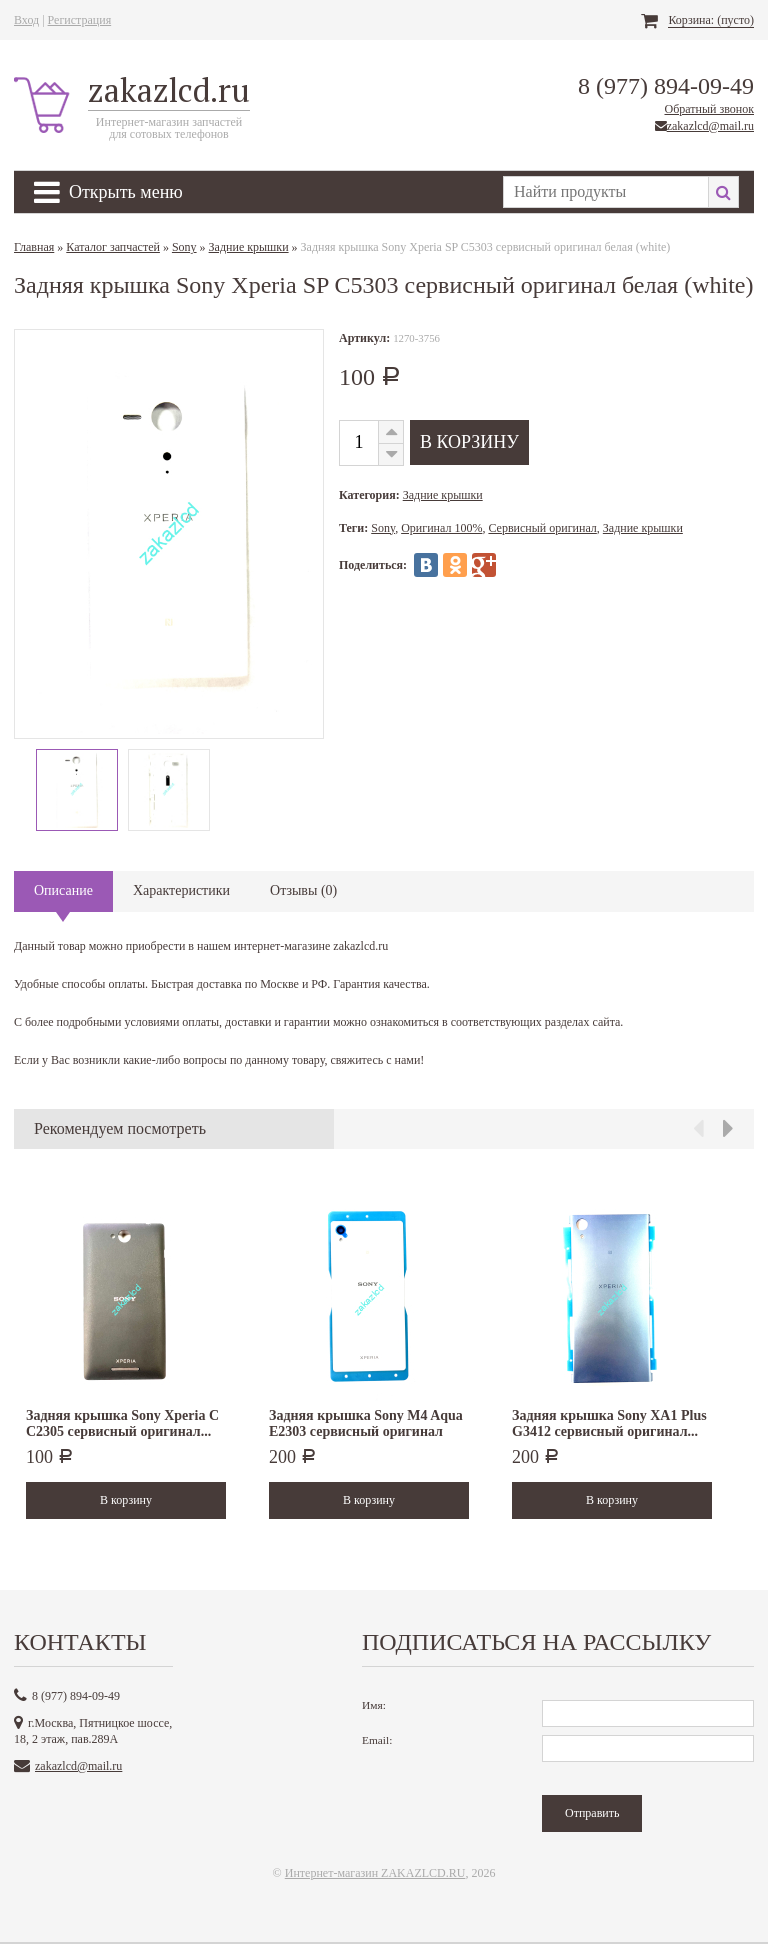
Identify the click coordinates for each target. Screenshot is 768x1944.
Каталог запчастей (113, 247)
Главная (34, 247)
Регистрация (80, 20)
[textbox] (605, 192)
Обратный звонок (709, 109)
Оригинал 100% (441, 528)
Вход (26, 20)
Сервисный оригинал (542, 528)
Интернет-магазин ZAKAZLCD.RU (375, 1873)
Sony (184, 247)
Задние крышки (249, 247)
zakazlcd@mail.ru (710, 126)
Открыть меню (108, 192)
